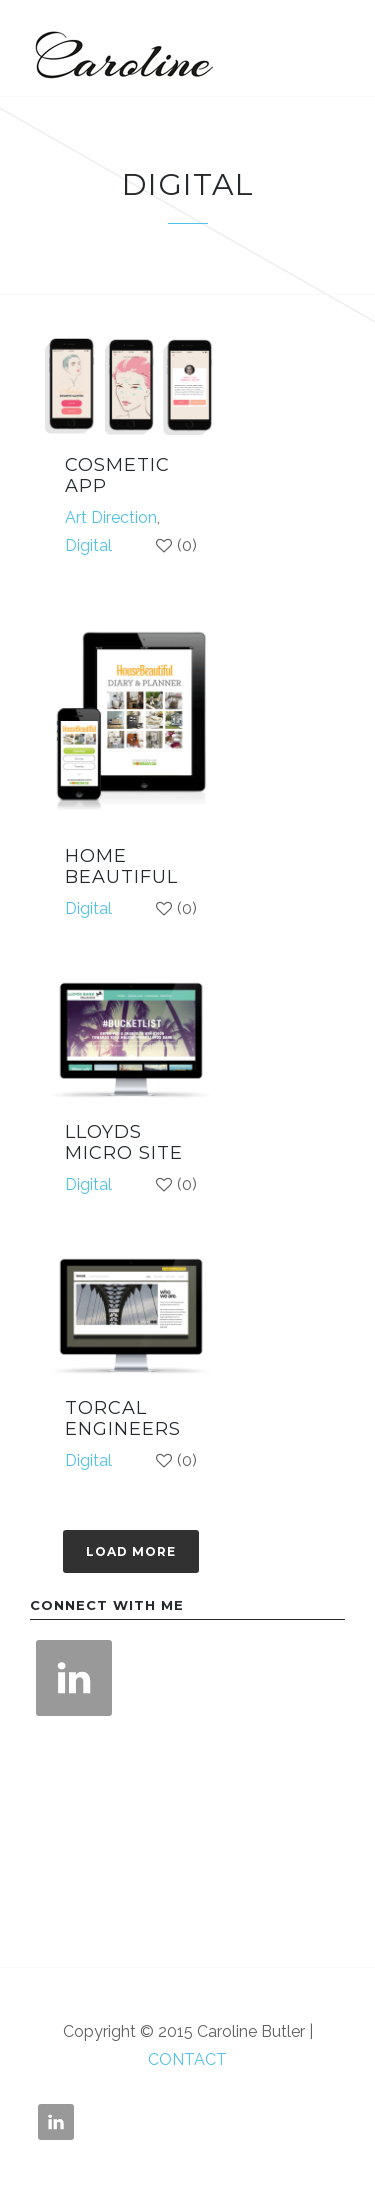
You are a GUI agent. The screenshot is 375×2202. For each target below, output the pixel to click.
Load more (131, 1551)
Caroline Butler (120, 48)
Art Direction (111, 517)
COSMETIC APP (117, 476)
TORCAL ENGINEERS (123, 1419)
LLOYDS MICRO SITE (124, 1143)
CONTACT (187, 2059)
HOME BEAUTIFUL (121, 867)
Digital (88, 545)
